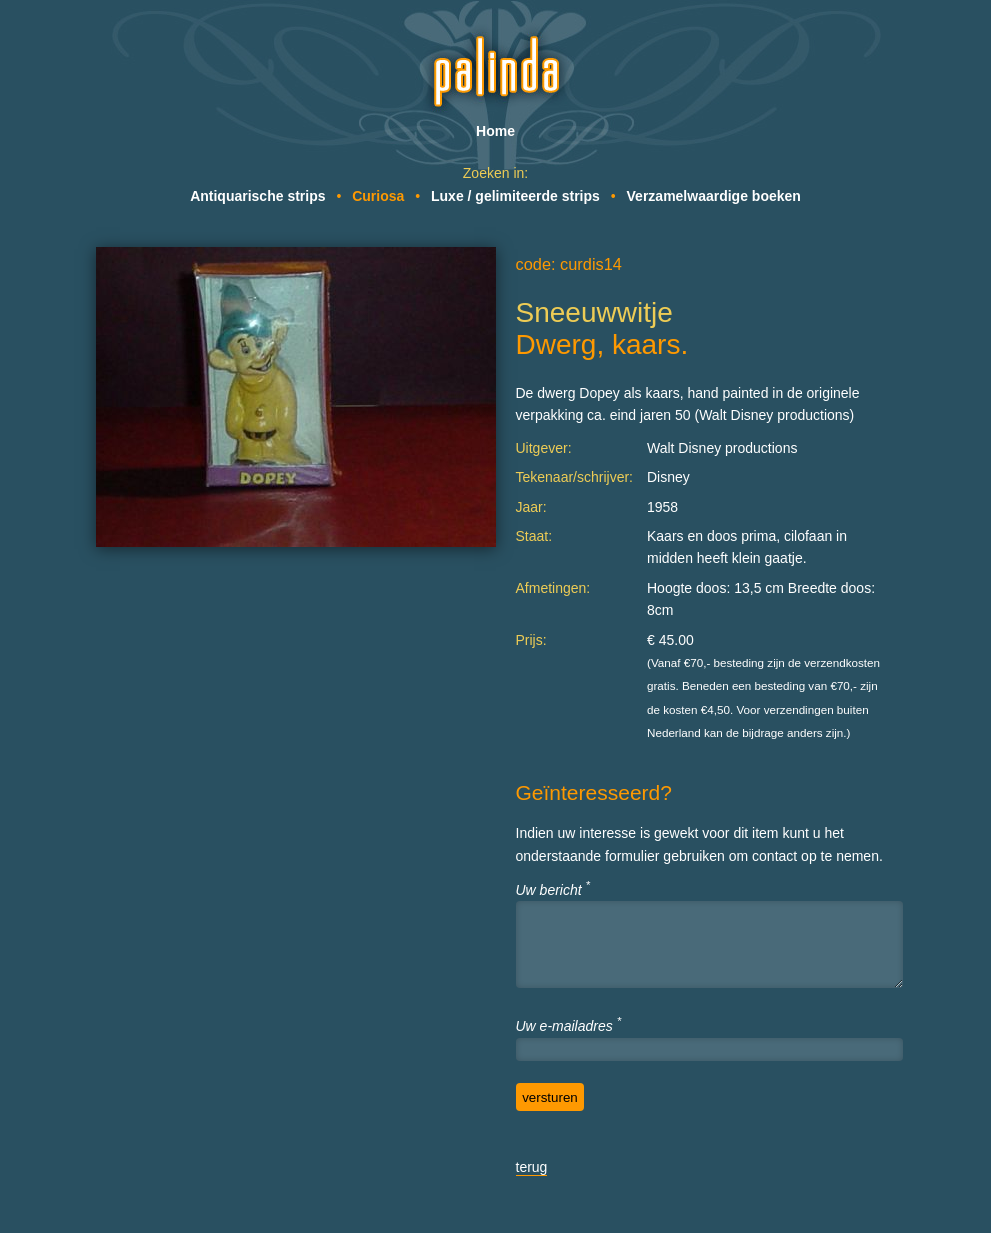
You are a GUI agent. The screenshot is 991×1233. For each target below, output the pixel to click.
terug (532, 1167)
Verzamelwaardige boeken (714, 196)
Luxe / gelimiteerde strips (515, 196)
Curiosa (378, 196)
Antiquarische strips (257, 196)
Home (495, 131)
